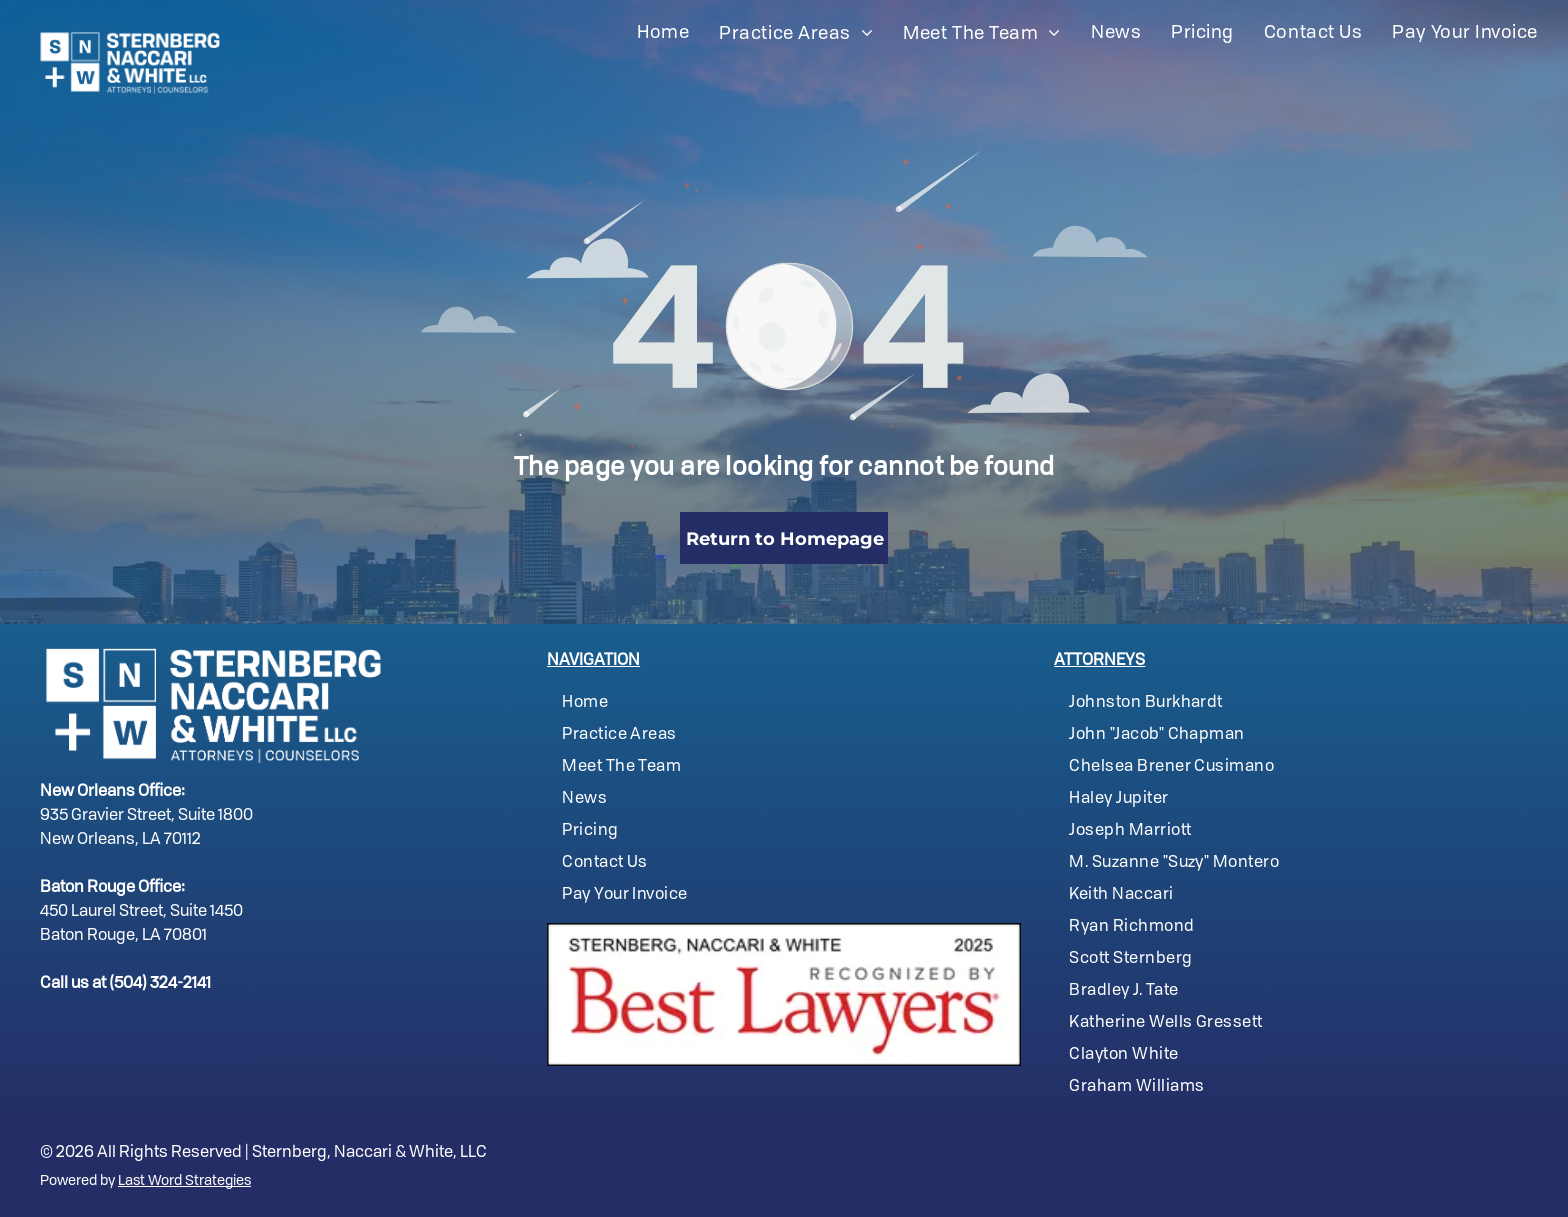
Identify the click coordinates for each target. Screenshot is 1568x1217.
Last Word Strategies (184, 1181)
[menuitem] (663, 33)
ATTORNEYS (1099, 661)
